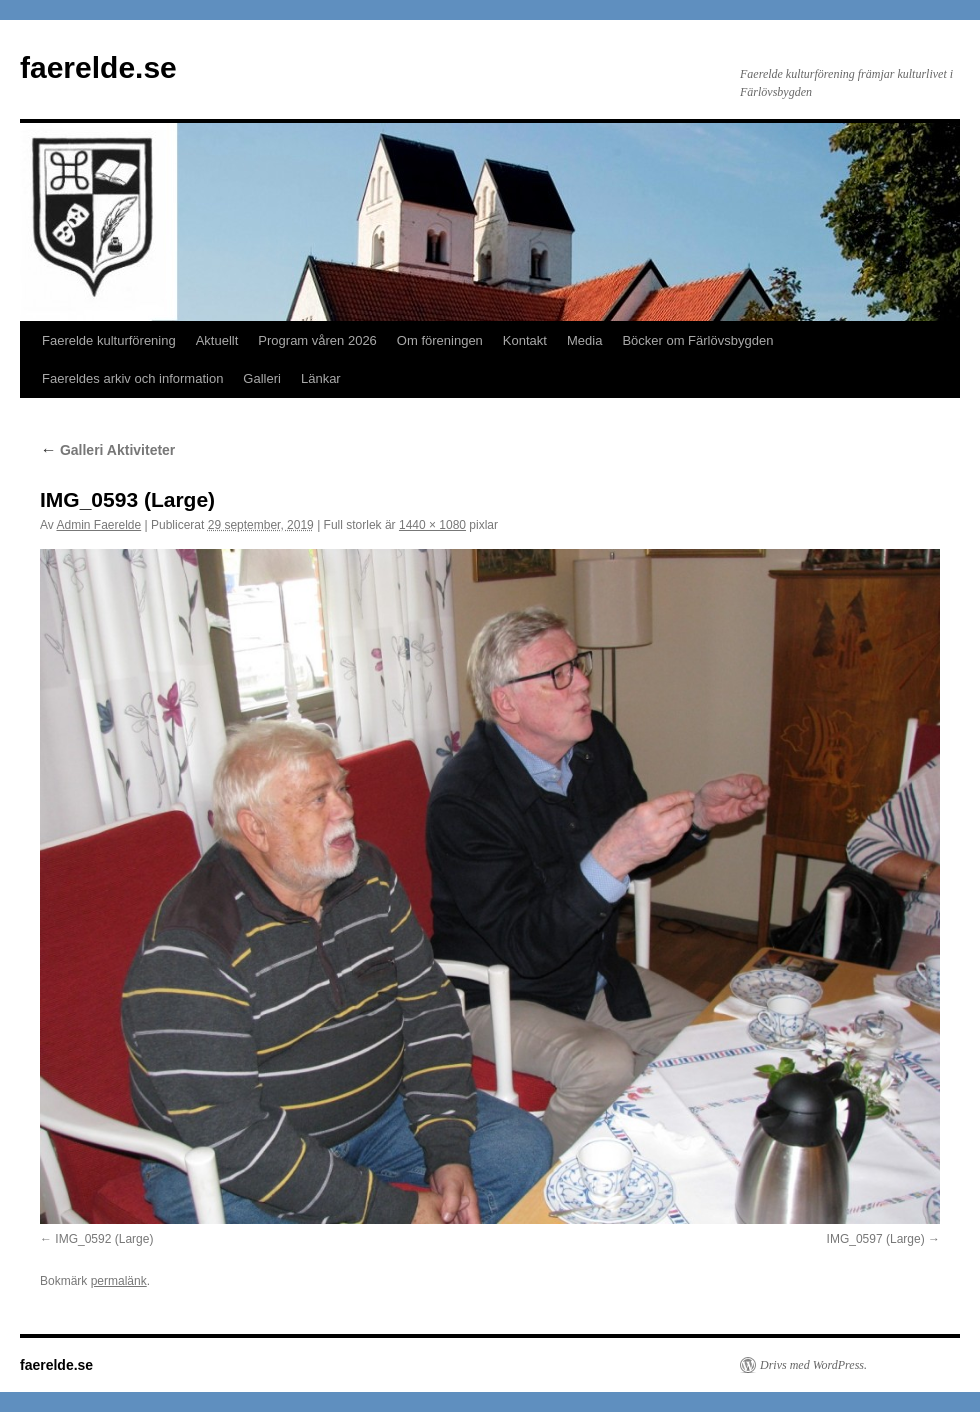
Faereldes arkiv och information (132, 378)
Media (584, 340)
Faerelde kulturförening (109, 340)
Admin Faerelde (98, 525)
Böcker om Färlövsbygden (697, 340)
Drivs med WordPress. (813, 1365)
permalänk (119, 1281)
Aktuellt (217, 340)
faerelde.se (98, 67)
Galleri (262, 378)
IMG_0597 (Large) (876, 1239)
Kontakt (525, 340)
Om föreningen (440, 340)
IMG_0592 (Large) (104, 1239)
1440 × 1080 (432, 525)
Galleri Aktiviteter (107, 450)
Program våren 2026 (317, 340)
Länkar (321, 378)
